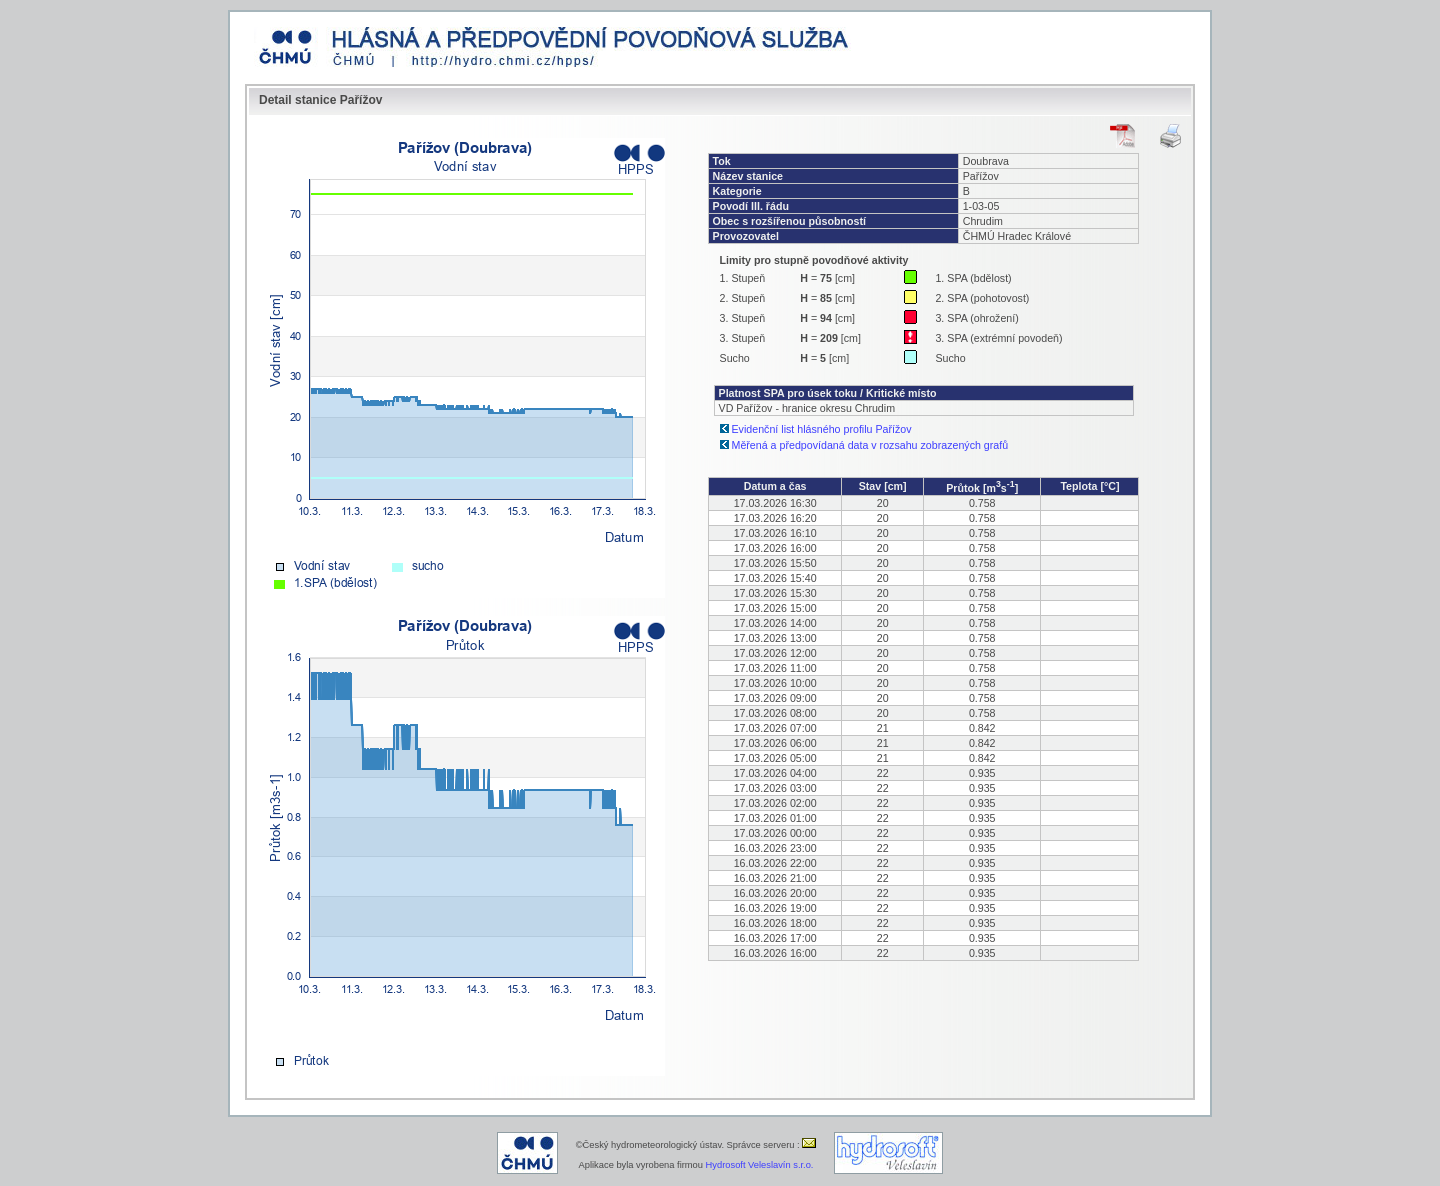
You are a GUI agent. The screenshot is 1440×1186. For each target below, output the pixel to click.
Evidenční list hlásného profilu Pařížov (822, 429)
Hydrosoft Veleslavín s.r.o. (760, 1165)
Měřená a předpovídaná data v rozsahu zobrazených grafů (870, 445)
